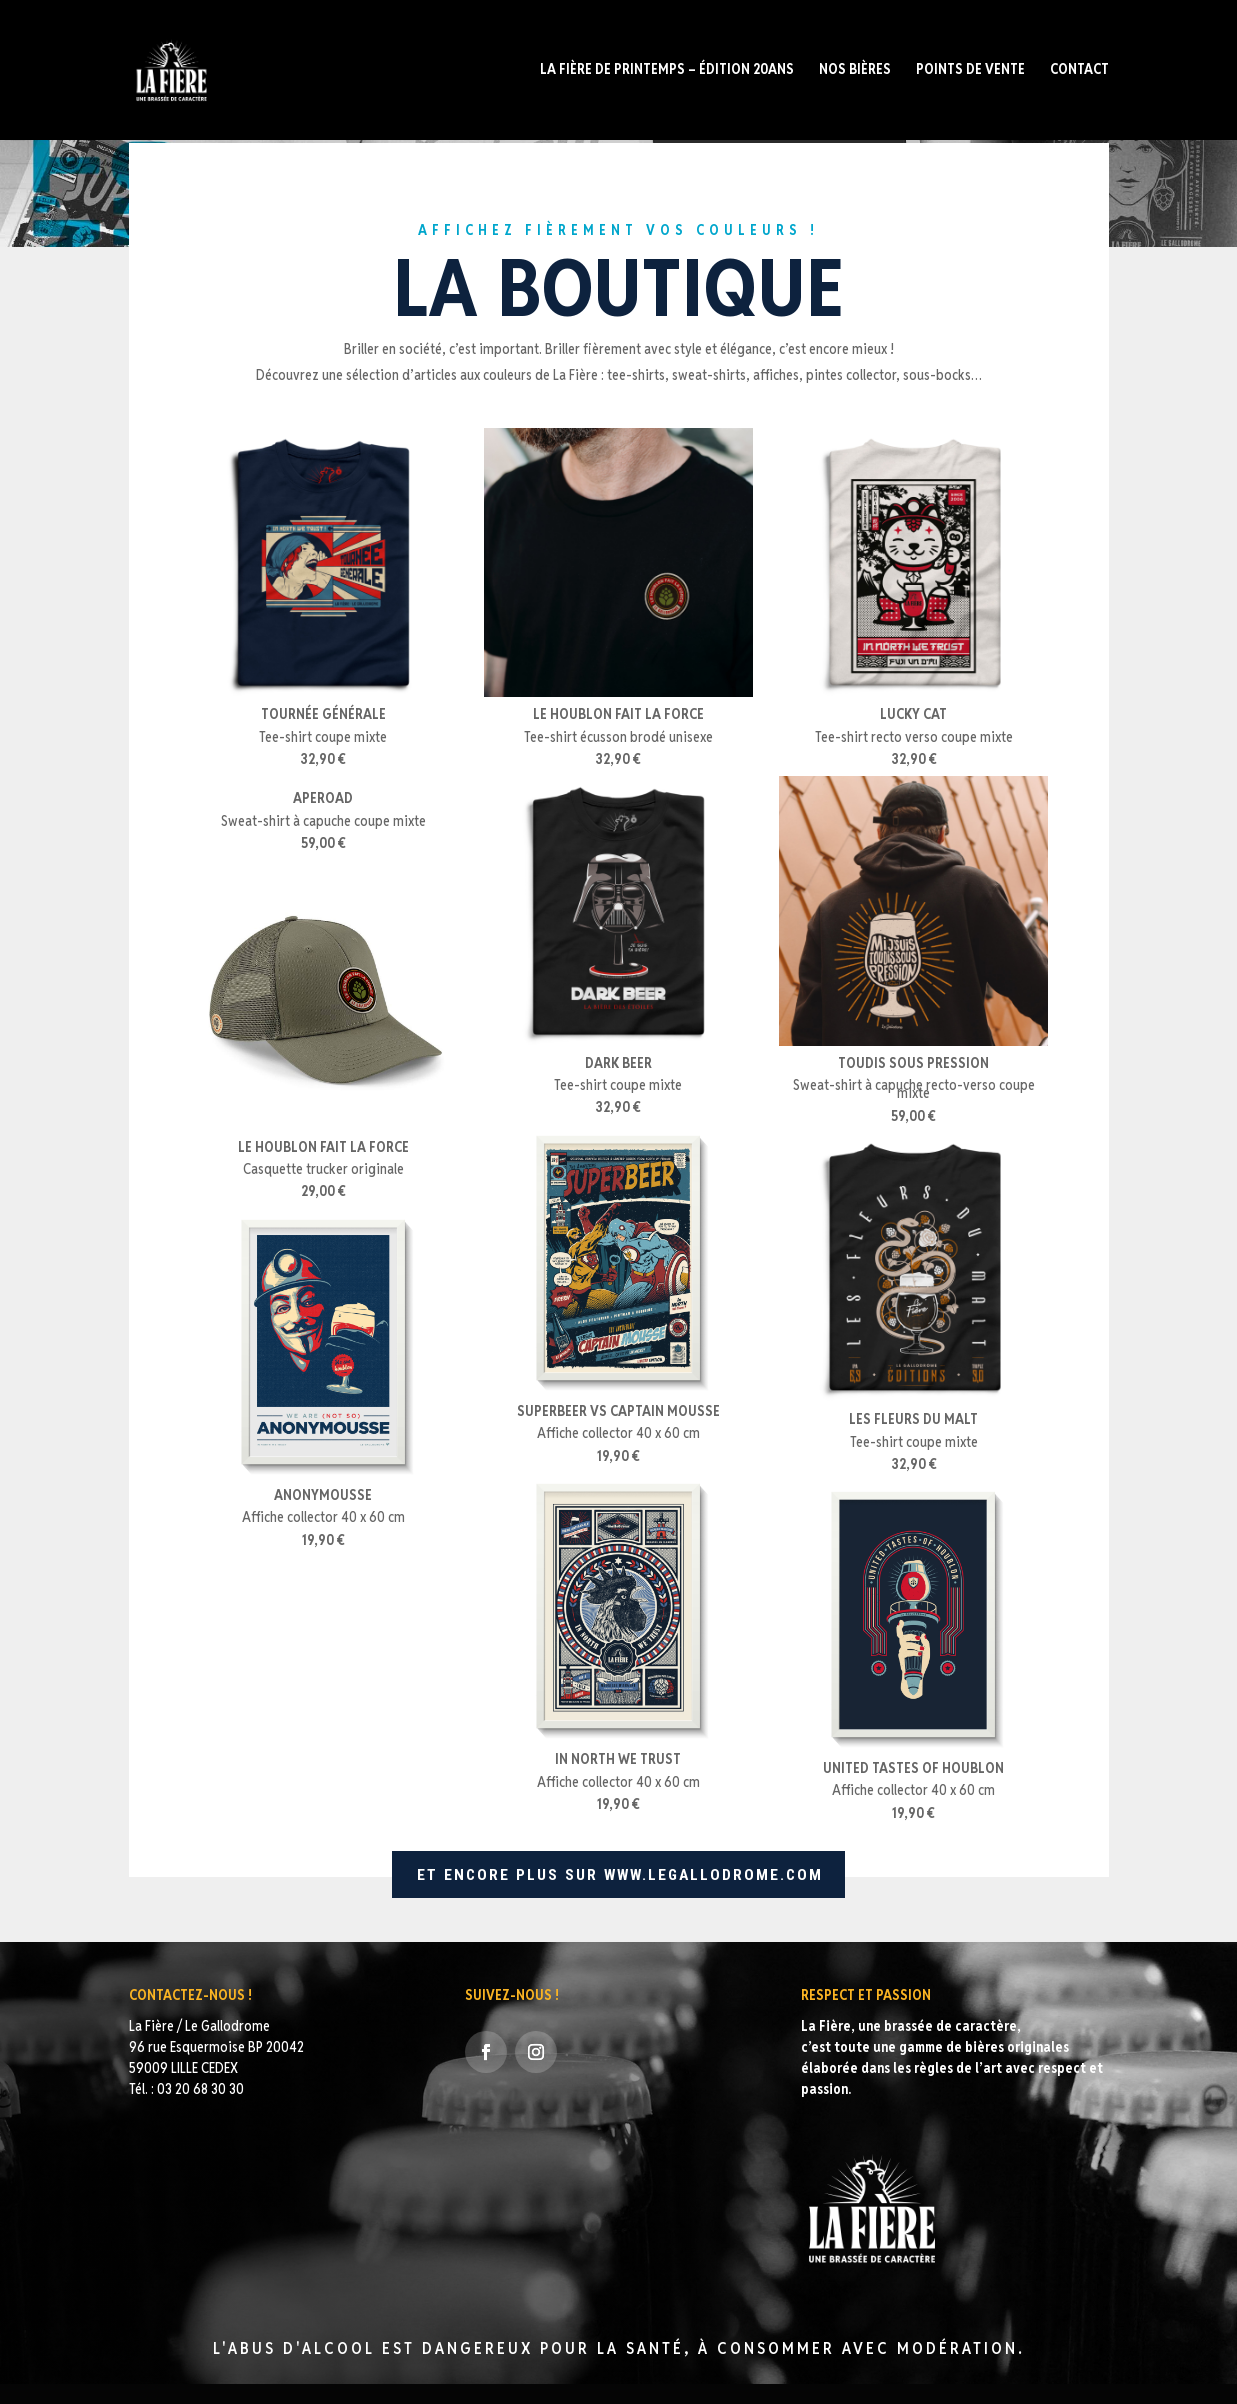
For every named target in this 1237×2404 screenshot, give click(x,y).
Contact (1079, 72)
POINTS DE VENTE (970, 72)
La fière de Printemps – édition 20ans (667, 72)
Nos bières (855, 72)
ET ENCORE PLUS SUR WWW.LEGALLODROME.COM (618, 1874)
